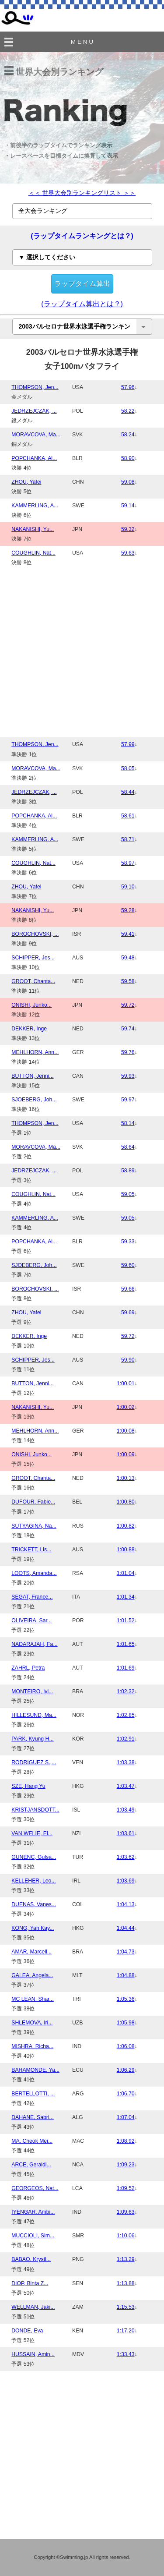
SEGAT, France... (31, 1597)
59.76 (128, 1052)
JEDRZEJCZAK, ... (33, 411)
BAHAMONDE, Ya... (35, 2070)
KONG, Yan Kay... (32, 1928)
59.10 (128, 887)
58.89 (128, 1171)
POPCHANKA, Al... (34, 458)
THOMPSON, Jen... (34, 387)
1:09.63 (126, 2212)
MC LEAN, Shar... (32, 1999)
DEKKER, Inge (29, 1029)
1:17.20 (126, 2331)
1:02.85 (126, 1715)
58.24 (128, 435)
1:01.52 (126, 1620)
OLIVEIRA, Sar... (31, 1620)
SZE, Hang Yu (28, 1786)
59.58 (128, 981)
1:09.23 (126, 2165)
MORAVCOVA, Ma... (35, 435)
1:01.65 (126, 1644)
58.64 (128, 1147)
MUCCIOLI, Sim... (32, 2236)
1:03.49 (126, 1810)
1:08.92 (126, 2141)
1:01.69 (126, 1668)
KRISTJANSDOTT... (35, 1810)
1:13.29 (126, 2259)
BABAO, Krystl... (31, 2259)
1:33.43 (126, 2354)
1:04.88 (126, 1975)
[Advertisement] (82, 652)
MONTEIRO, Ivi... (32, 1691)
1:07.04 (126, 2117)
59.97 (128, 1100)
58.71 (128, 839)
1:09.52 (126, 2188)
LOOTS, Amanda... (33, 1573)
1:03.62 (126, 1857)
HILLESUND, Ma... (33, 1715)
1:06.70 (126, 2094)
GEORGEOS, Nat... (34, 2188)
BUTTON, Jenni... (32, 1076)
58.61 (128, 816)
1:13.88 (126, 2283)
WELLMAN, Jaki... (33, 2307)
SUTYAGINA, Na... (33, 1526)
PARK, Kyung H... (32, 1739)
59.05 (128, 1194)
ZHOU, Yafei (26, 482)
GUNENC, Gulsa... (33, 1857)
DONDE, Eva (27, 2331)
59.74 (128, 1029)
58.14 (128, 1123)
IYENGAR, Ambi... (33, 2212)
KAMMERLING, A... (34, 505)
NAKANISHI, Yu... (32, 529)
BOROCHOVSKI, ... (35, 934)
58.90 (128, 458)
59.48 (128, 958)
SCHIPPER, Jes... (33, 958)
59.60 (128, 1265)
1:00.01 (126, 1383)
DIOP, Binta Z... (29, 2283)
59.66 (128, 1289)
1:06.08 (126, 2046)
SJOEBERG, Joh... (33, 1100)
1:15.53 (126, 2307)
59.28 (128, 910)
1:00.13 (126, 1478)
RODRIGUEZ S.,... (33, 1762)
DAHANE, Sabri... (32, 2117)
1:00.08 (126, 1431)
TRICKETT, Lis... (31, 1549)
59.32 (128, 529)
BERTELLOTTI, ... (33, 2094)
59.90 (128, 1360)
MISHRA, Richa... (32, 2046)
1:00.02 (126, 1407)
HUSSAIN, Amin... (33, 2354)
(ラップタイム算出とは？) (82, 304)
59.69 (128, 1312)
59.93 (128, 1076)
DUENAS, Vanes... (33, 1904)
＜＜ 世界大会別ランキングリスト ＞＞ (82, 193)
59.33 (128, 1241)
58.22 (128, 411)
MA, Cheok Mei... (31, 2141)
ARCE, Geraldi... (31, 2165)
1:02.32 (126, 1691)
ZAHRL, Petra (28, 1668)
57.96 (128, 387)
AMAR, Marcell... (31, 1952)
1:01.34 (126, 1597)
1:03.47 (126, 1786)
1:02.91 (126, 1739)
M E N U (82, 42)
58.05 (128, 768)
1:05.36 (126, 1999)
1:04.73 (126, 1952)
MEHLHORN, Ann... (35, 1052)
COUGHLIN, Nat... (33, 553)
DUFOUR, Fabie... (33, 1502)
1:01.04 (126, 1573)
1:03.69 (126, 1881)
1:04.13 (126, 1904)
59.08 (128, 482)
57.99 (128, 744)
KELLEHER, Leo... (33, 1881)
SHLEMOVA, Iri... (31, 2023)
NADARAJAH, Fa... (34, 1644)
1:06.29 (126, 2070)
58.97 (128, 863)
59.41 (128, 934)
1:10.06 (126, 2236)
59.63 (128, 553)
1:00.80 (126, 1502)
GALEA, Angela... (32, 1975)
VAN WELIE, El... (31, 1833)
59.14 (128, 505)
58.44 (128, 792)
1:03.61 (126, 1833)
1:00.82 (126, 1526)
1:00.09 (126, 1454)
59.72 (128, 1005)
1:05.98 (126, 2023)
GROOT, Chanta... (33, 981)
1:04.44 (126, 1928)
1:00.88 (126, 1549)
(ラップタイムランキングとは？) (82, 236)
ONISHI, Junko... (31, 1005)
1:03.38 (126, 1762)
